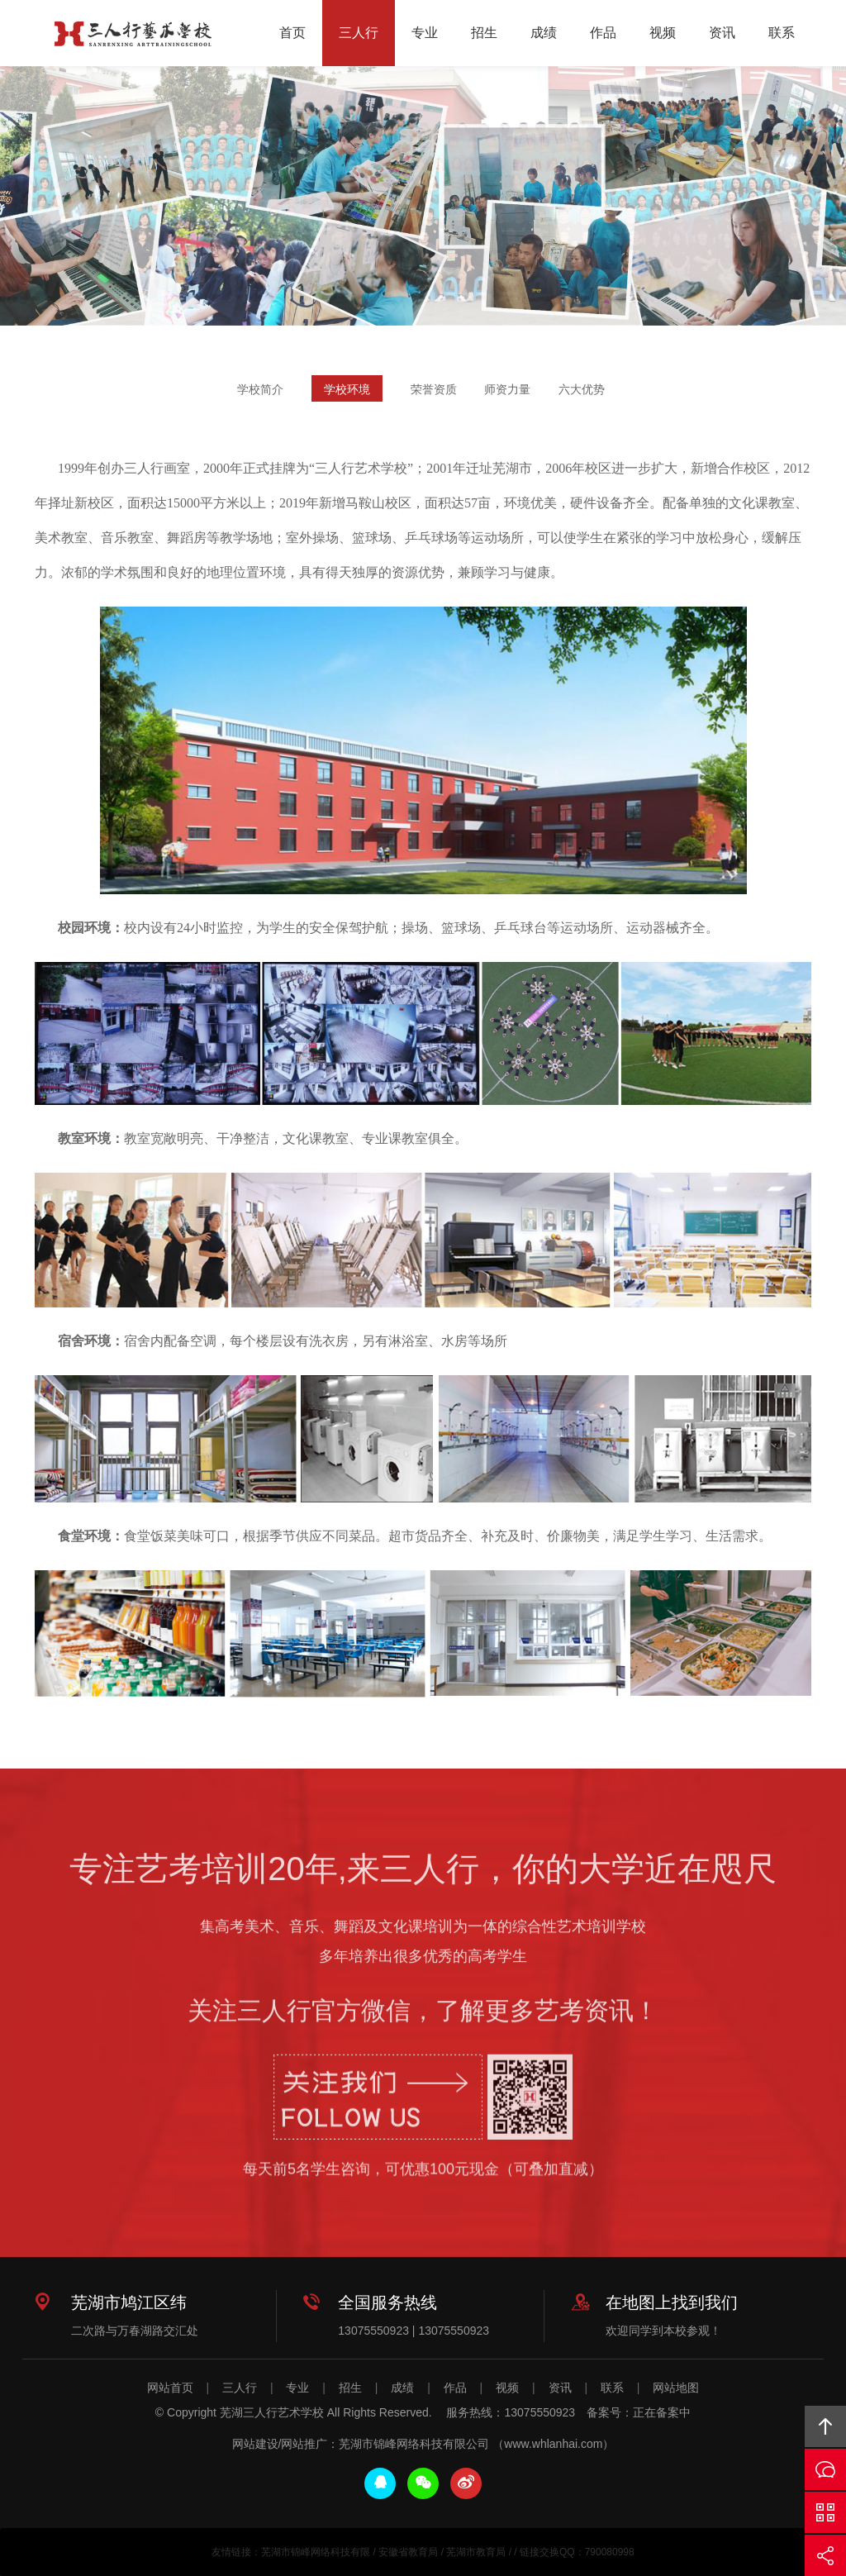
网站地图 (676, 2387)
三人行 (358, 33)
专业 (424, 33)
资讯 (722, 33)
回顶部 (825, 2426)
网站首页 (170, 2387)
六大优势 (581, 391)
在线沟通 (825, 2469)
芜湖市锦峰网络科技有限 (315, 2552)
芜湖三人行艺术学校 (133, 33)
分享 (825, 2555)
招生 (484, 33)
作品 (603, 33)
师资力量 (507, 391)
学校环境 (347, 391)
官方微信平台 (825, 2512)
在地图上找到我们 (672, 2302)
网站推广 (304, 2443)
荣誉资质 (434, 391)
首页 (292, 33)
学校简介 (260, 391)
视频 (662, 33)
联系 (781, 33)
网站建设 (255, 2443)
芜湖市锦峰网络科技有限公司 (414, 2443)
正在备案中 (662, 2412)
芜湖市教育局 (476, 2552)
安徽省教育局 (408, 2552)
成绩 (543, 33)
